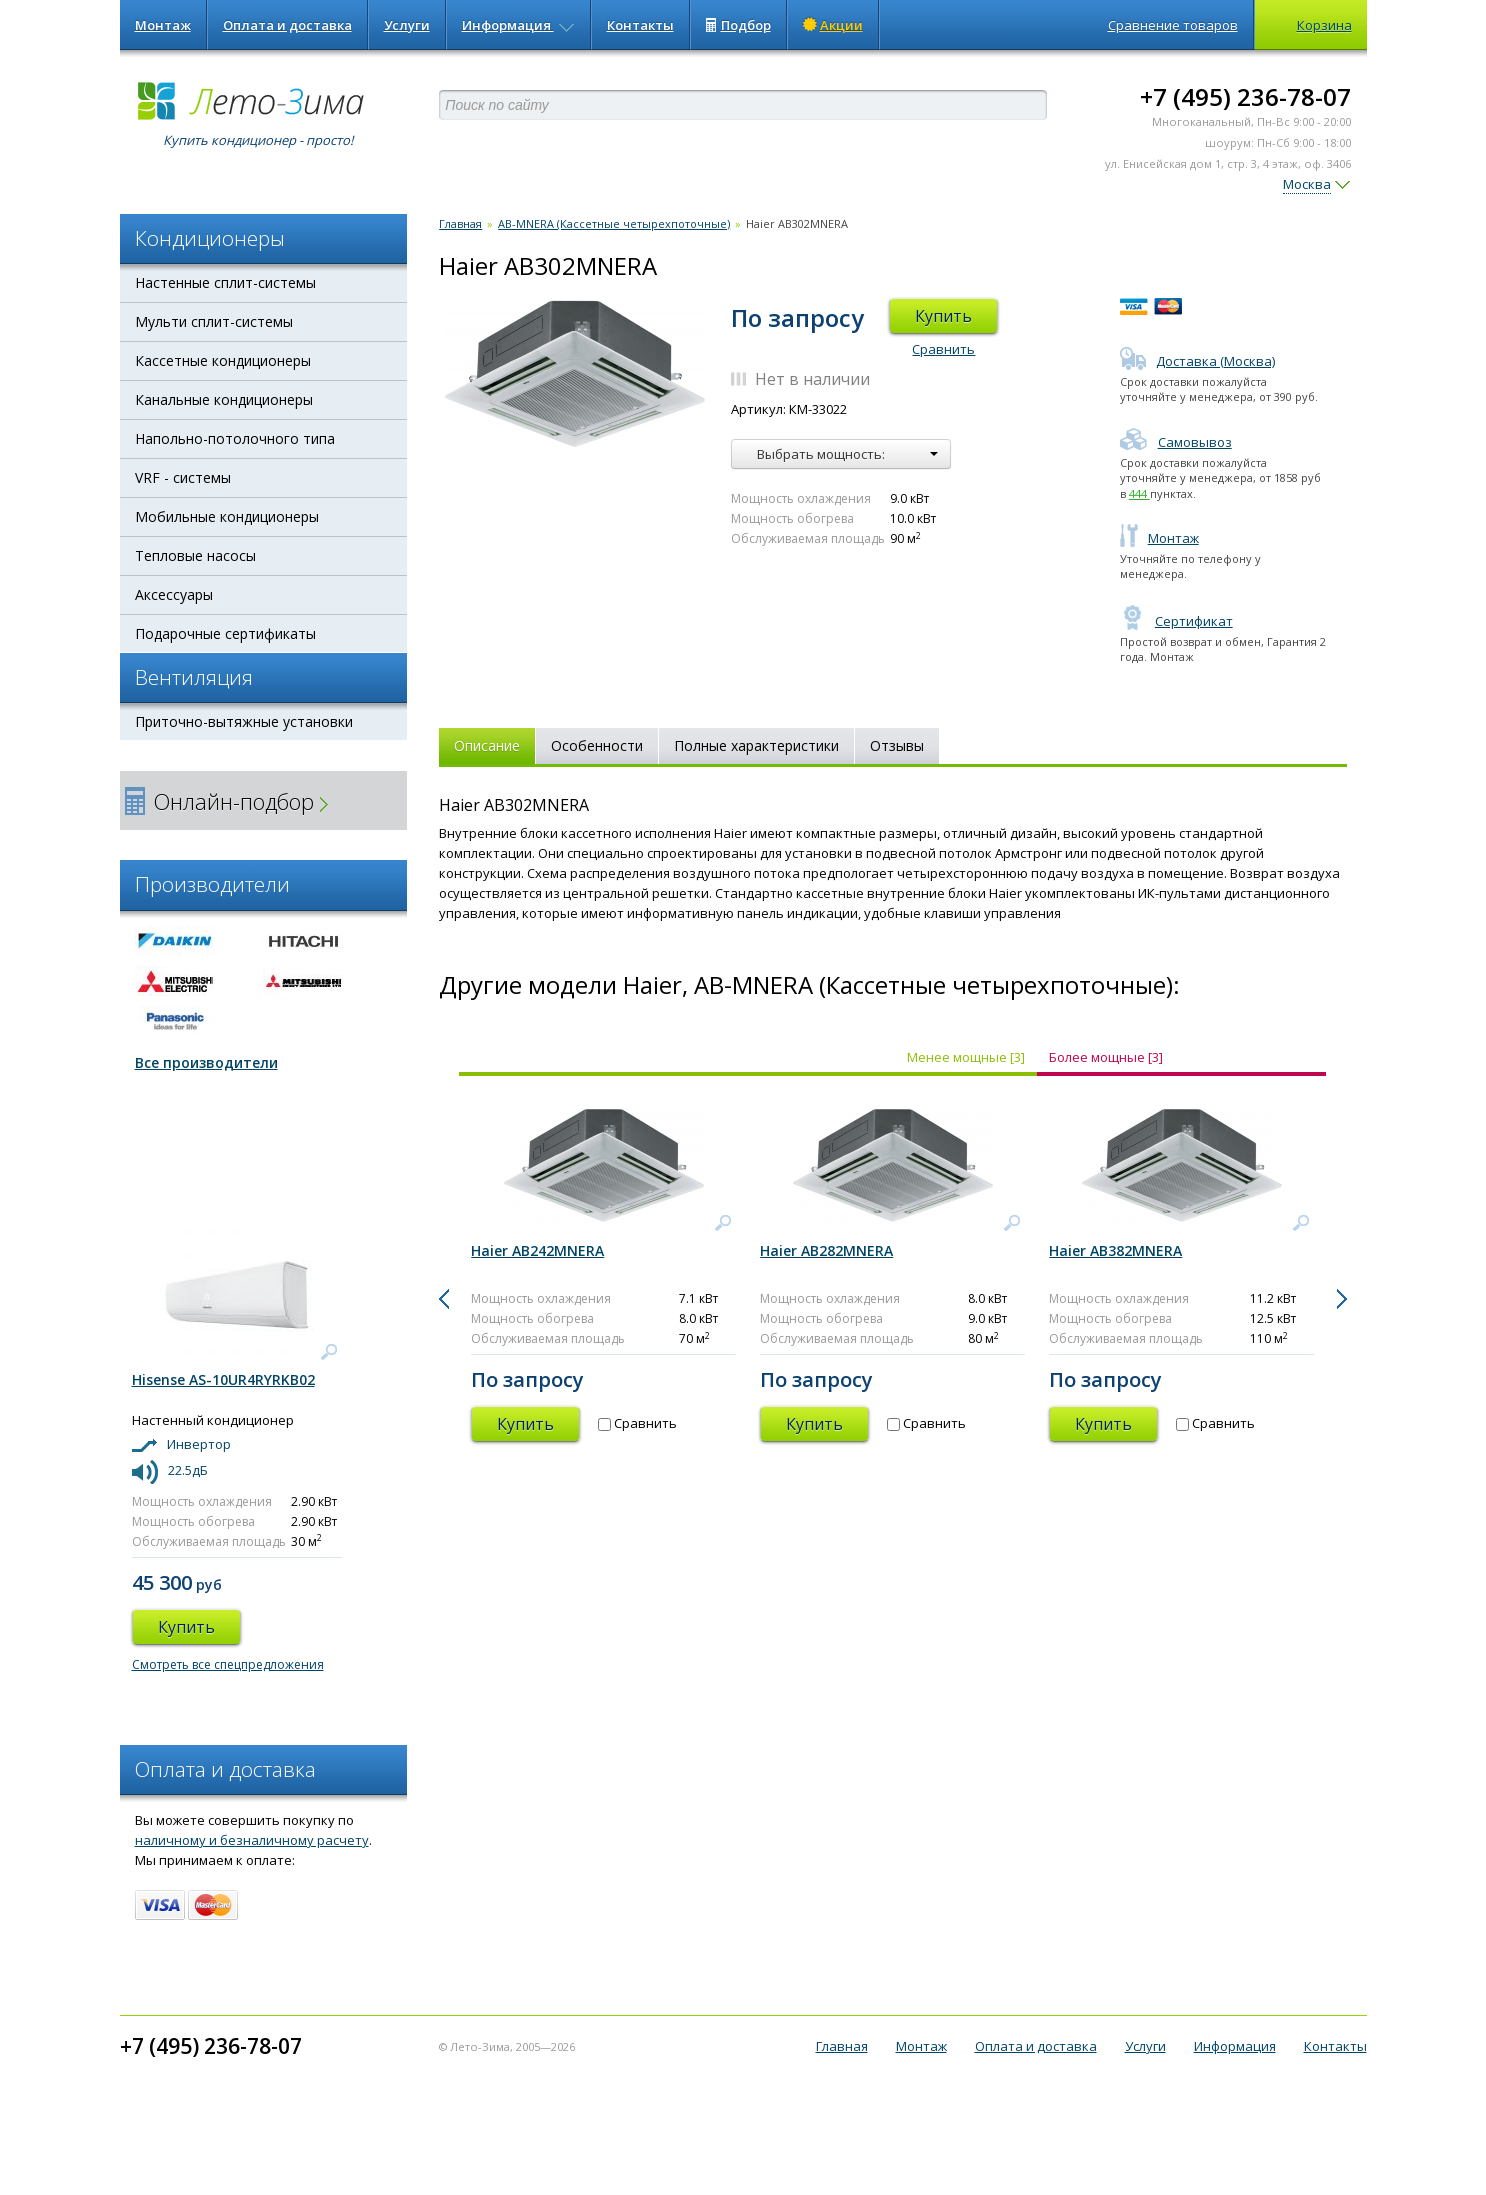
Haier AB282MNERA (826, 1250)
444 (1139, 493)
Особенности (597, 745)
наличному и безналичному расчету (252, 1840)
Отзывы (897, 745)
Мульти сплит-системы (214, 321)
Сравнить (943, 349)
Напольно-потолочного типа (235, 438)
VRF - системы (183, 477)
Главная (460, 223)
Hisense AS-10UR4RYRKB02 (223, 1379)
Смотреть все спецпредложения (228, 1664)
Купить (943, 316)
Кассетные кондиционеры (223, 360)
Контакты (640, 25)
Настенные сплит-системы (225, 282)
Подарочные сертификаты (225, 633)
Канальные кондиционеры (224, 399)
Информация (518, 25)
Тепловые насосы (195, 555)
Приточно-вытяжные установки (244, 721)
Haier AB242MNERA (537, 1250)
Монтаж (163, 25)
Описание (487, 745)
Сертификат (1176, 621)
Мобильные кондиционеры (227, 516)
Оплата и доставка (287, 25)
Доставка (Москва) (1197, 361)
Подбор (738, 25)
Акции (833, 25)
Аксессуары (174, 594)
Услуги (407, 25)
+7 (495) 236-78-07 (1245, 96)
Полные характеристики (756, 745)
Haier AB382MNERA (1115, 1250)
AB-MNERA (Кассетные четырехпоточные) (614, 223)
